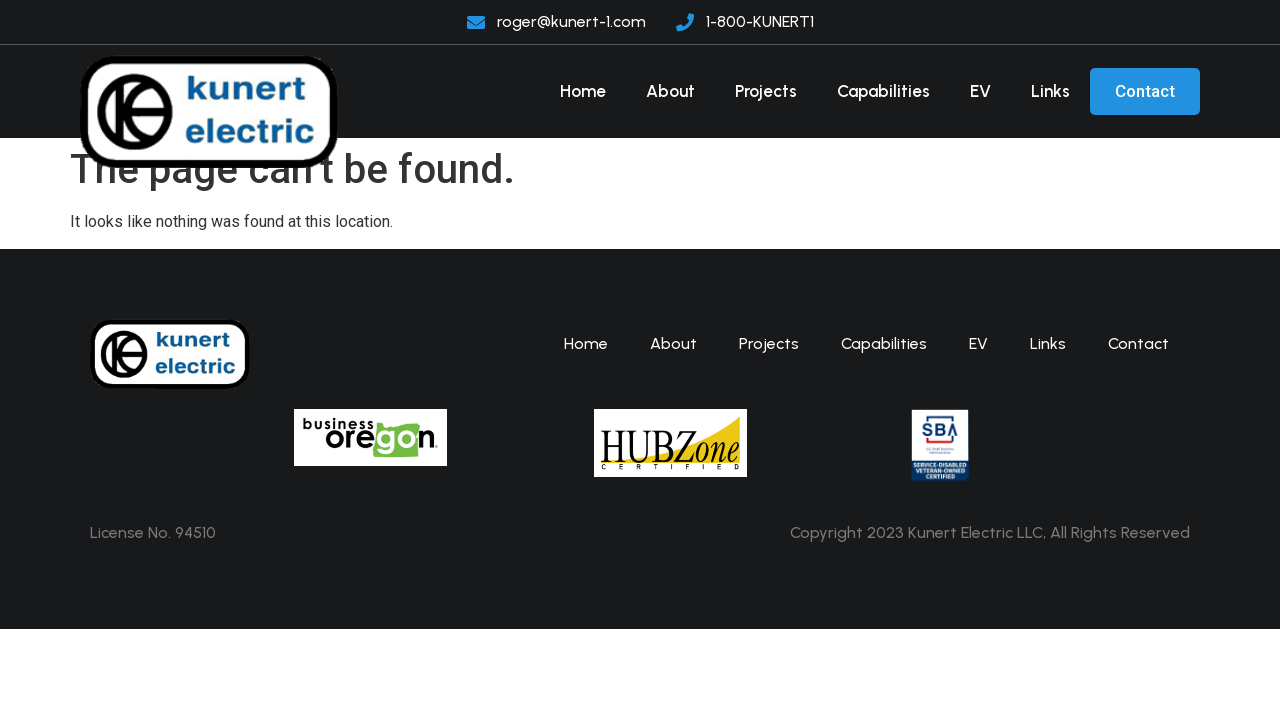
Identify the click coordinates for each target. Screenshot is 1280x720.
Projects (766, 91)
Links (1050, 91)
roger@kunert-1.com (571, 21)
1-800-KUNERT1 (760, 21)
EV (980, 91)
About (670, 91)
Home (583, 91)
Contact (1145, 91)
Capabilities (883, 91)
